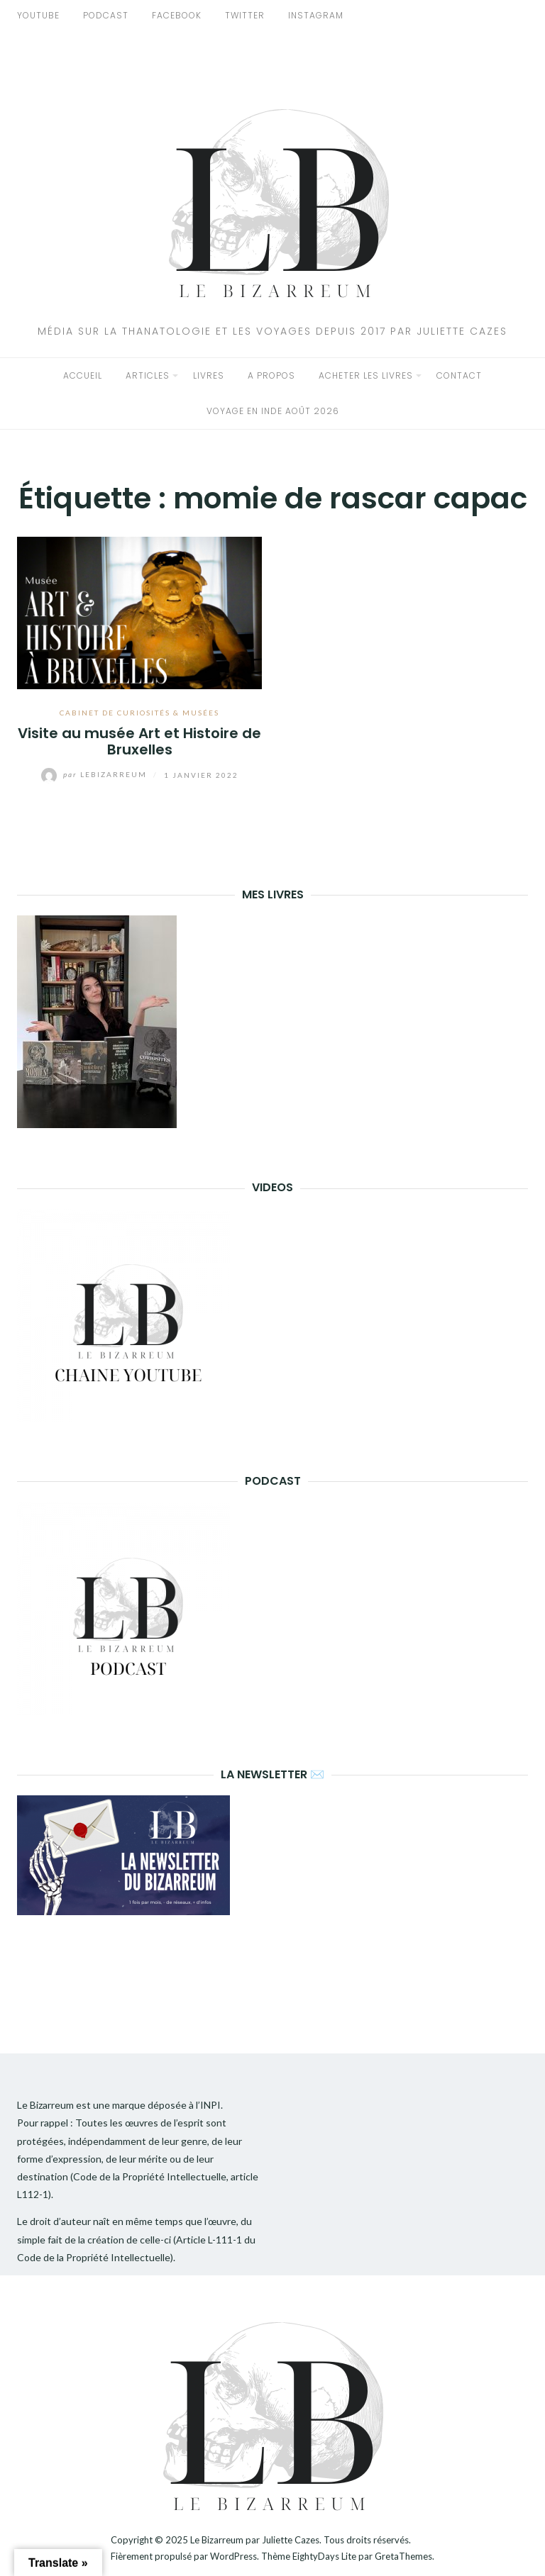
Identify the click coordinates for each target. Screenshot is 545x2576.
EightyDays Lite (324, 2556)
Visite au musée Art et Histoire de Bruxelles (139, 741)
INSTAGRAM (315, 15)
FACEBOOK (177, 15)
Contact (459, 375)
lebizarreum (95, 774)
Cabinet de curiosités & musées (139, 712)
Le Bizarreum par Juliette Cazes (254, 2540)
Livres (208, 375)
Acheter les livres (366, 375)
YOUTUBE (38, 15)
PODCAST (105, 15)
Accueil (82, 375)
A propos (271, 375)
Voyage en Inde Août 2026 (273, 411)
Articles (148, 375)
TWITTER (245, 15)
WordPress (233, 2556)
